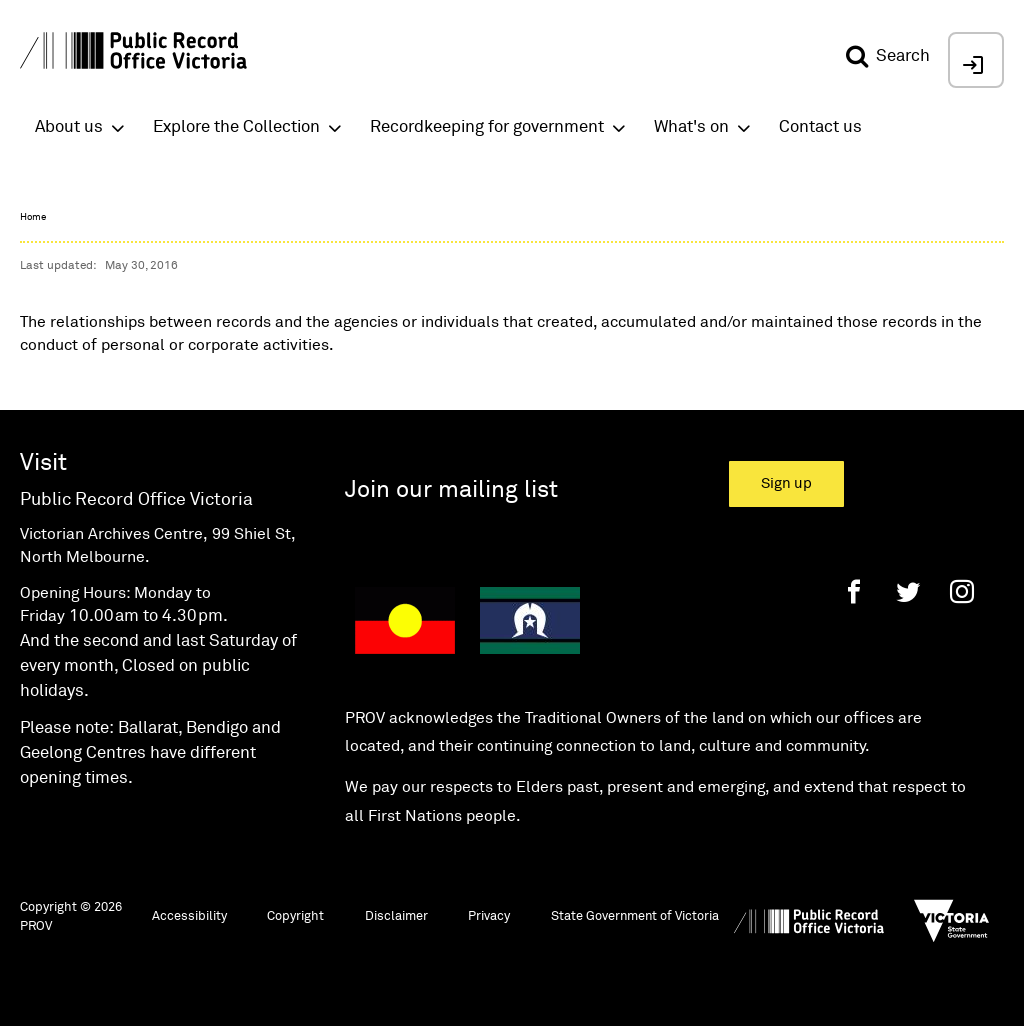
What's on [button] (691, 127)
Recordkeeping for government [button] (487, 127)
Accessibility (189, 916)
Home (33, 217)
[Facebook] (854, 591)
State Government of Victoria (635, 916)
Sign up (786, 483)
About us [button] (69, 127)
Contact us (820, 127)
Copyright (295, 916)
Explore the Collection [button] (236, 127)
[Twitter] (908, 591)
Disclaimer (396, 916)
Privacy (489, 916)
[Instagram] (962, 591)
